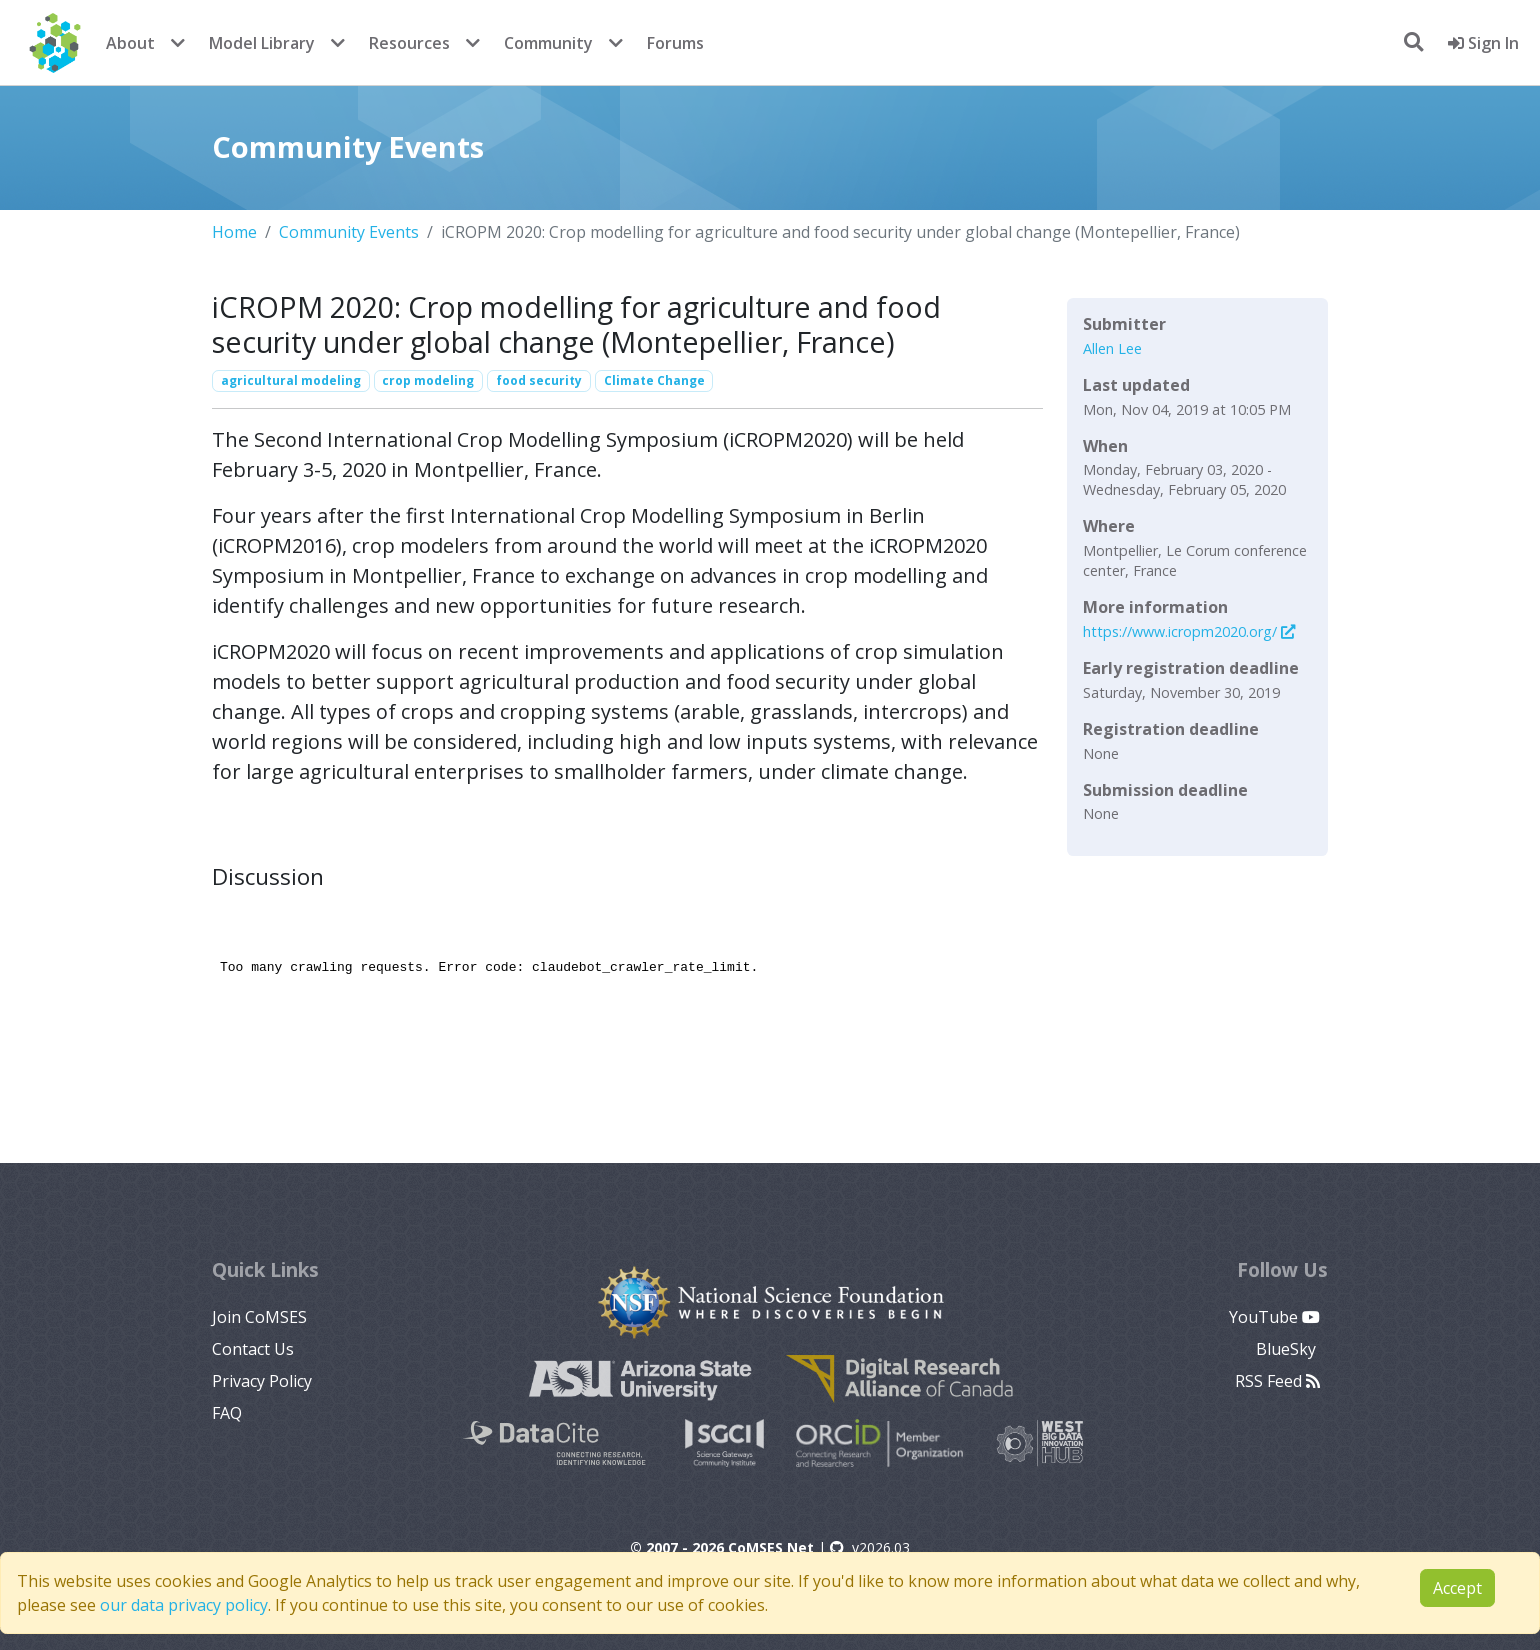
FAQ (227, 1413)
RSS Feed (1277, 1381)
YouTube (1274, 1317)
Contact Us (253, 1349)
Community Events (349, 232)
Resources (409, 43)
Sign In (1483, 43)
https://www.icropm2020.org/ (1189, 631)
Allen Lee (1112, 348)
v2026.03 (870, 1547)
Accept (1457, 1588)
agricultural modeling (291, 380)
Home (234, 232)
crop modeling (428, 380)
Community (548, 43)
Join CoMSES (259, 1317)
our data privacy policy (184, 1605)
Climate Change (654, 380)
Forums (675, 43)
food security (539, 380)
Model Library (262, 43)
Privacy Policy (262, 1381)
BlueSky (1288, 1349)
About (130, 43)
